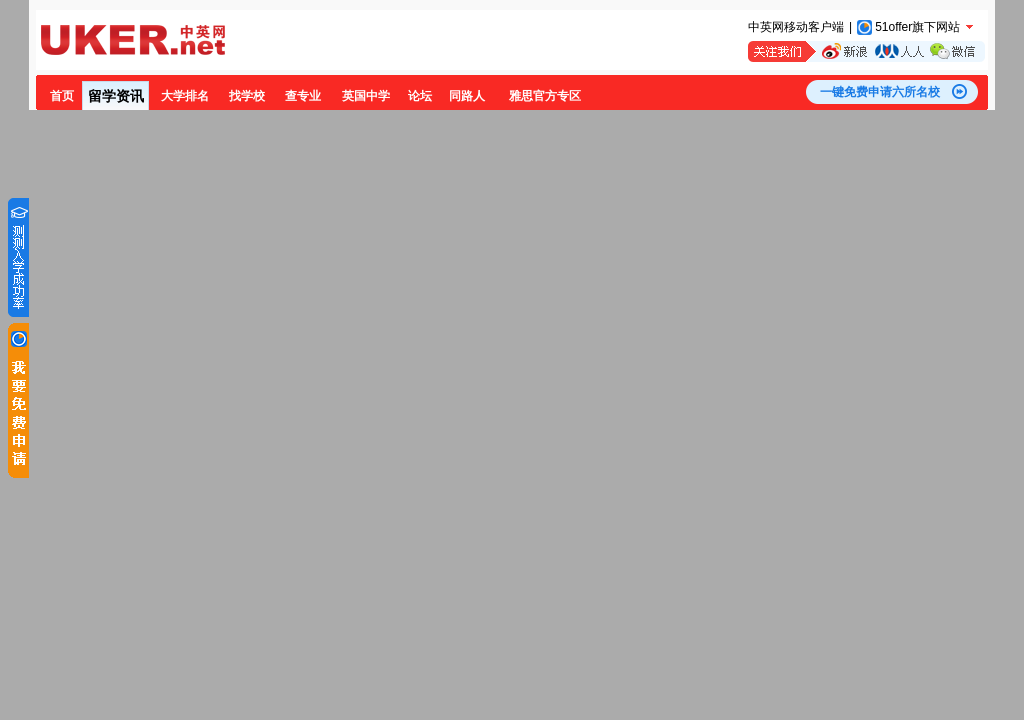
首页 (62, 96)
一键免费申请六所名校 (880, 92)
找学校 (247, 96)
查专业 (303, 96)
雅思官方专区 (545, 96)
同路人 (467, 96)
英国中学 (366, 96)
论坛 (420, 96)
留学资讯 (116, 96)
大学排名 (185, 96)
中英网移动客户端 (796, 27)
